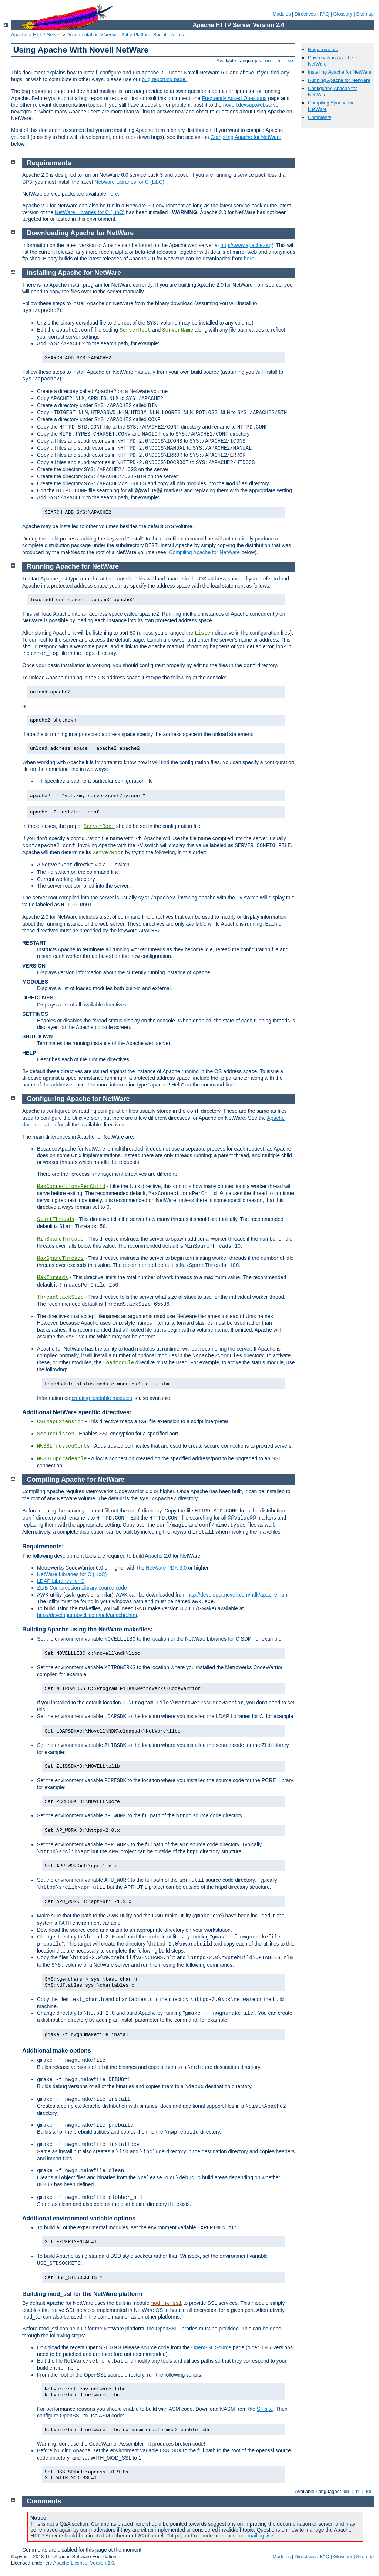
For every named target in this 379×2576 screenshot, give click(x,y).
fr (279, 60)
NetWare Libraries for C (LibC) (129, 182)
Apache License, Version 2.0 (83, 2563)
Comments (319, 117)
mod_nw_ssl (166, 2303)
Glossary (342, 14)
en (268, 60)
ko (290, 60)
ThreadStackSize (60, 1297)
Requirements (323, 49)
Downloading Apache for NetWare (80, 233)
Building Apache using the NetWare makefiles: (87, 1629)
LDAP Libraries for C (60, 1581)
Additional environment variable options (78, 2218)
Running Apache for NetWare (339, 80)
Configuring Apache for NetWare (78, 1098)
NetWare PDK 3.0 (166, 1568)
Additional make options (56, 2050)
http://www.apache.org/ (246, 245)
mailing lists (261, 2536)
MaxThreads (52, 1278)
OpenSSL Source (211, 2347)
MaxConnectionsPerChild (71, 1186)
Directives (305, 14)
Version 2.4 (116, 34)
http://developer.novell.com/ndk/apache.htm (237, 1595)
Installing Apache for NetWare (340, 72)
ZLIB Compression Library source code (82, 1588)
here (113, 194)
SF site (265, 2409)
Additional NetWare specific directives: (76, 1412)
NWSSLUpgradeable (62, 1459)
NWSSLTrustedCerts (63, 1446)
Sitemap (365, 14)
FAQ (324, 14)
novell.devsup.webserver (251, 105)
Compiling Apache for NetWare (246, 137)
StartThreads (55, 1219)
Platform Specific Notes (159, 34)
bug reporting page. (164, 79)
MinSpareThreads (60, 1239)
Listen (204, 633)
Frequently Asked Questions (234, 98)
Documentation (82, 34)
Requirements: (43, 1546)
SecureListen (55, 1434)
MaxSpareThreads (60, 1258)
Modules (281, 14)
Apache (19, 34)
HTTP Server (47, 34)
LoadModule (118, 1363)
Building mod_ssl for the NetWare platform (82, 2294)
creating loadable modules (101, 1398)
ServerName (177, 330)
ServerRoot (135, 330)
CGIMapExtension (60, 1422)
